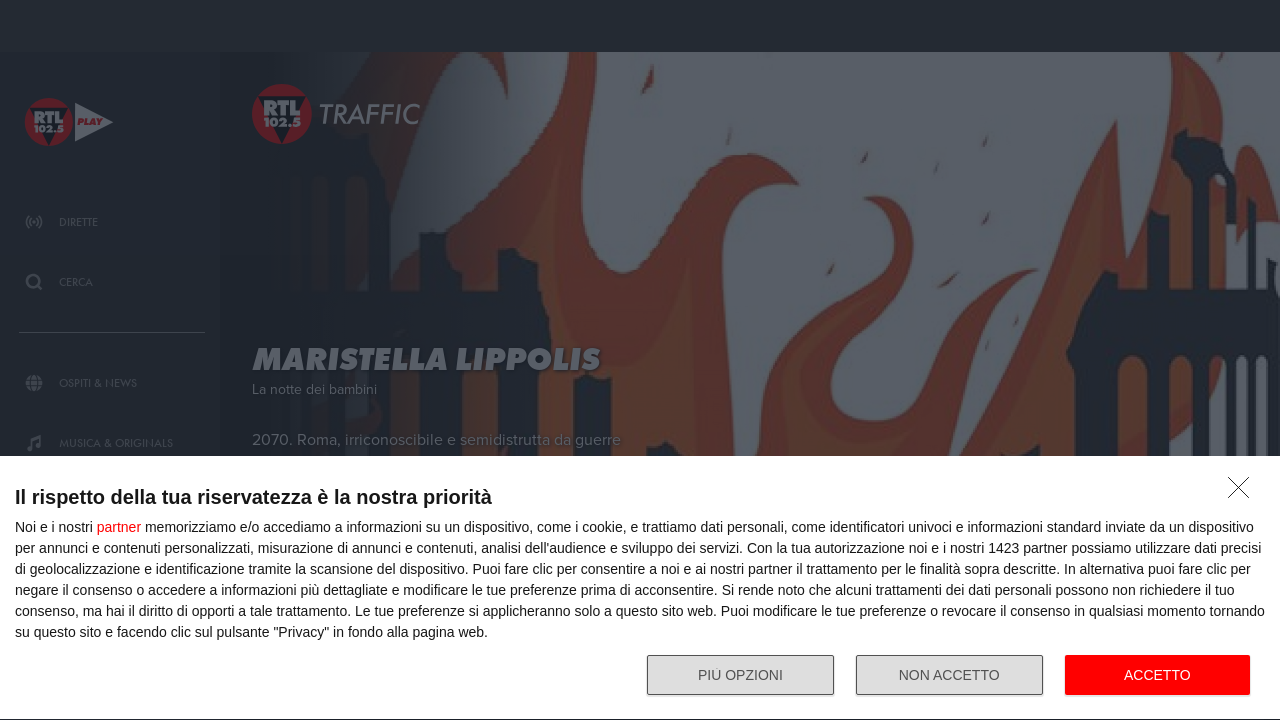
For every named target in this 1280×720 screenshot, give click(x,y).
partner (119, 527)
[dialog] (640, 588)
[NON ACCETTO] (1244, 493)
